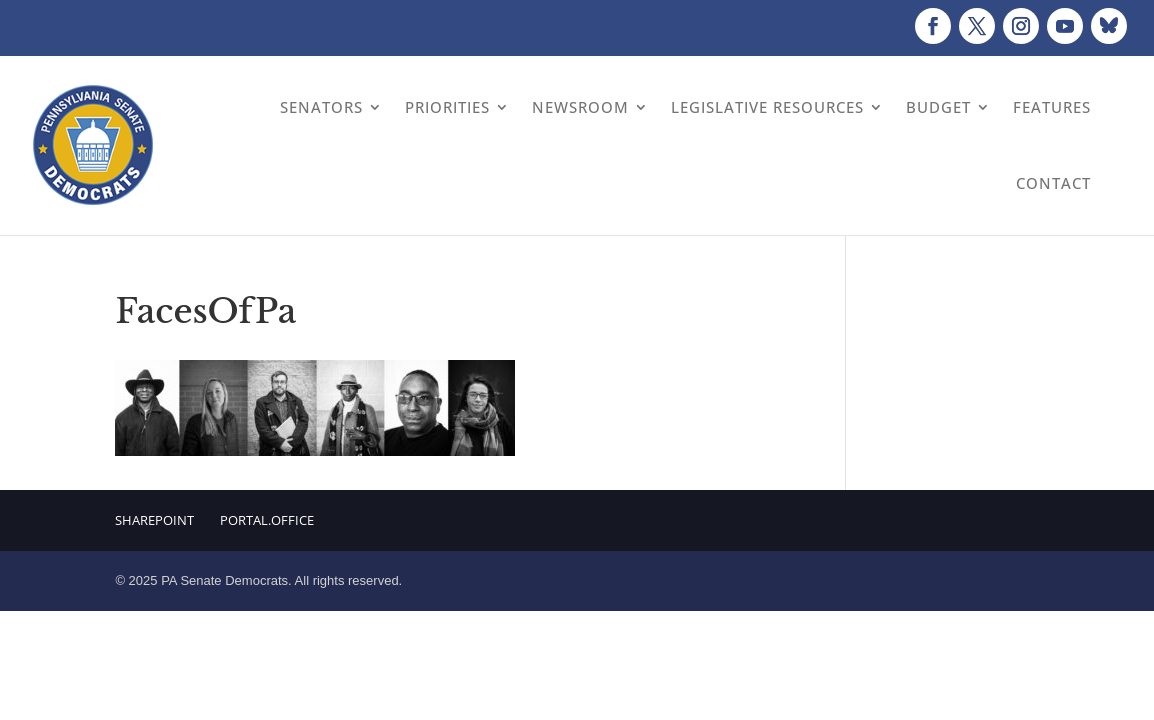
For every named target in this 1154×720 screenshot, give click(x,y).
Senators (321, 107)
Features (1052, 107)
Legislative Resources (767, 107)
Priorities (447, 107)
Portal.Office (267, 520)
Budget (938, 107)
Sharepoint (154, 520)
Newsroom (580, 107)
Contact (1053, 183)
